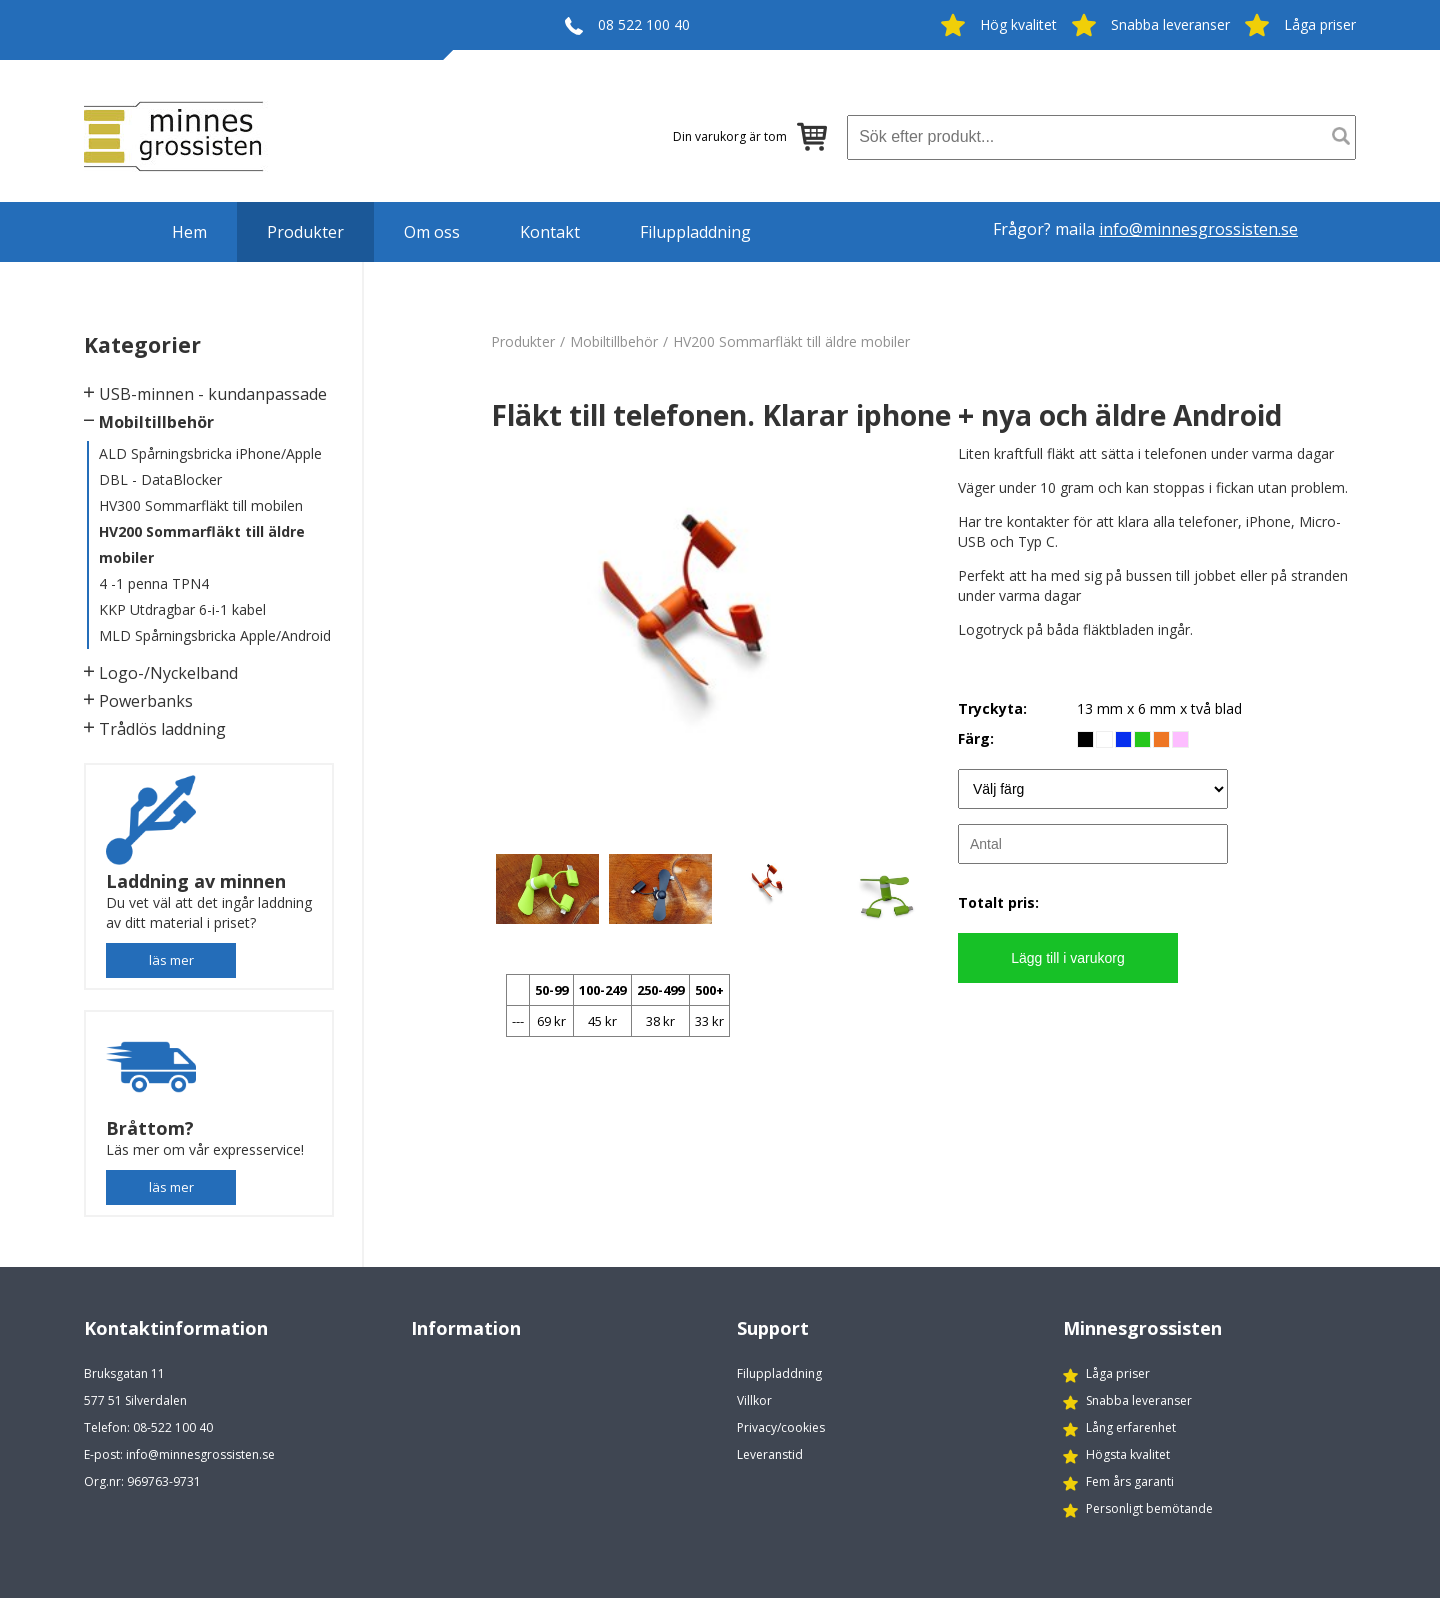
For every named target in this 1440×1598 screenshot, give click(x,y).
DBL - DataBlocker (160, 479)
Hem (189, 232)
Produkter (305, 232)
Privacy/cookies (781, 1427)
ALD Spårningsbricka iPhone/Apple (210, 453)
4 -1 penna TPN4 (154, 583)
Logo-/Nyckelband (168, 673)
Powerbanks (146, 701)
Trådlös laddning (162, 729)
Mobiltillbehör (156, 422)
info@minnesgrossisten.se (1198, 229)
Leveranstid (770, 1454)
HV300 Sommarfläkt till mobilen (201, 505)
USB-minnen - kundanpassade (213, 394)
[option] (716, 644)
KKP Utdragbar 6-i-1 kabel (182, 609)
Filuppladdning (695, 232)
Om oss (432, 232)
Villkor (754, 1400)
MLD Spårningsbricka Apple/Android (215, 635)
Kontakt (550, 232)
